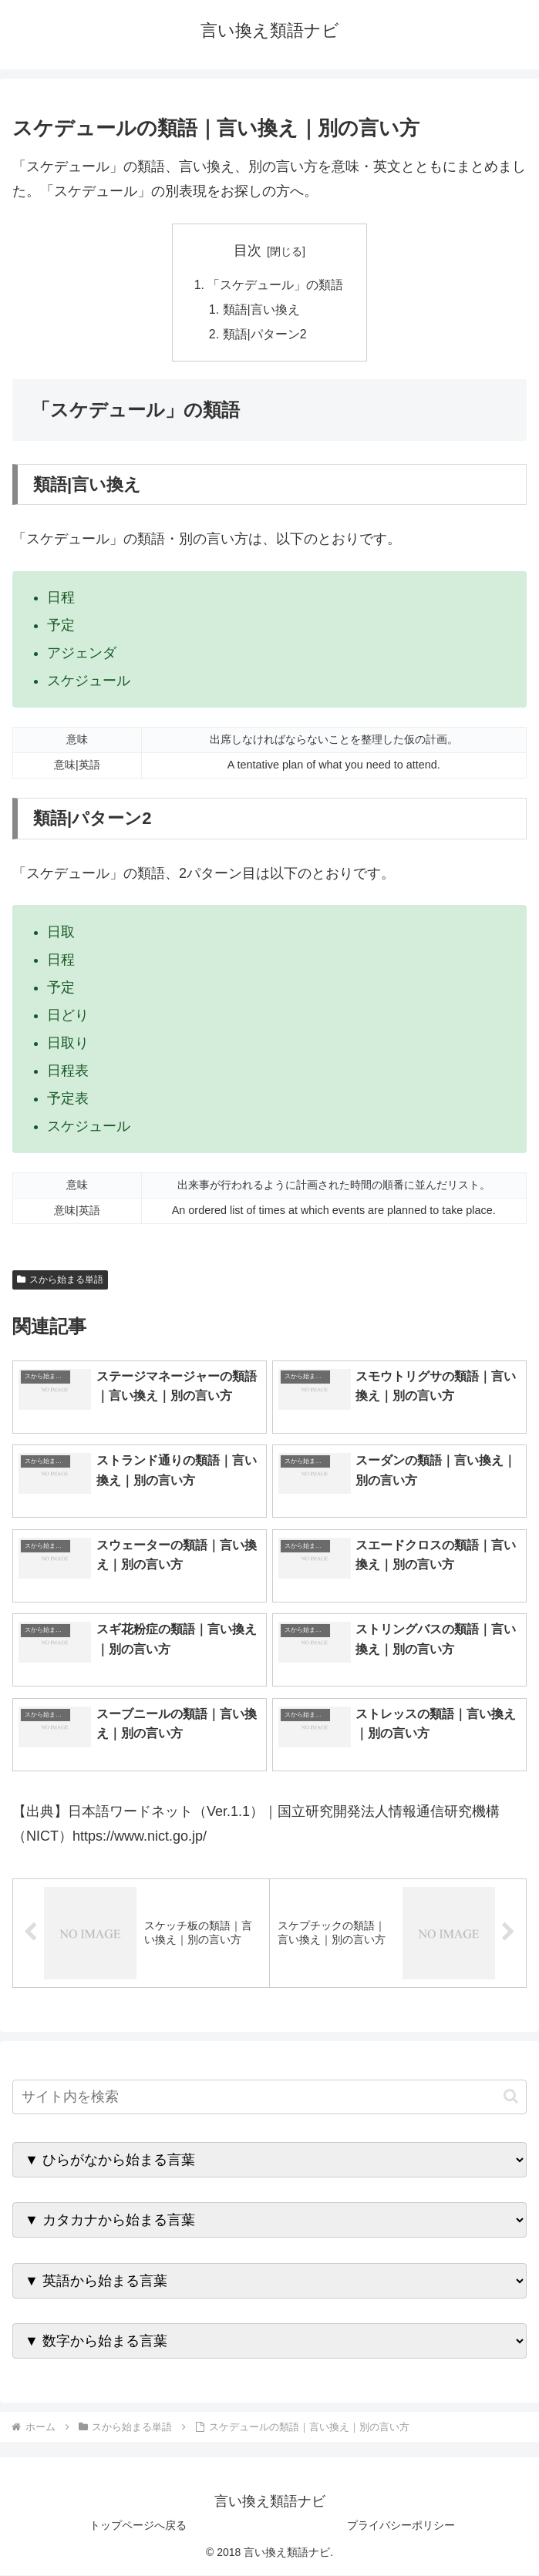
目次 (247, 250)
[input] (269, 2098)
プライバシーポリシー (401, 2527)
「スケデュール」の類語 (276, 285)
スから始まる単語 (60, 1280)
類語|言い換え (261, 311)
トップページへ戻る (138, 2527)
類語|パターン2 (265, 335)
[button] (510, 2098)
